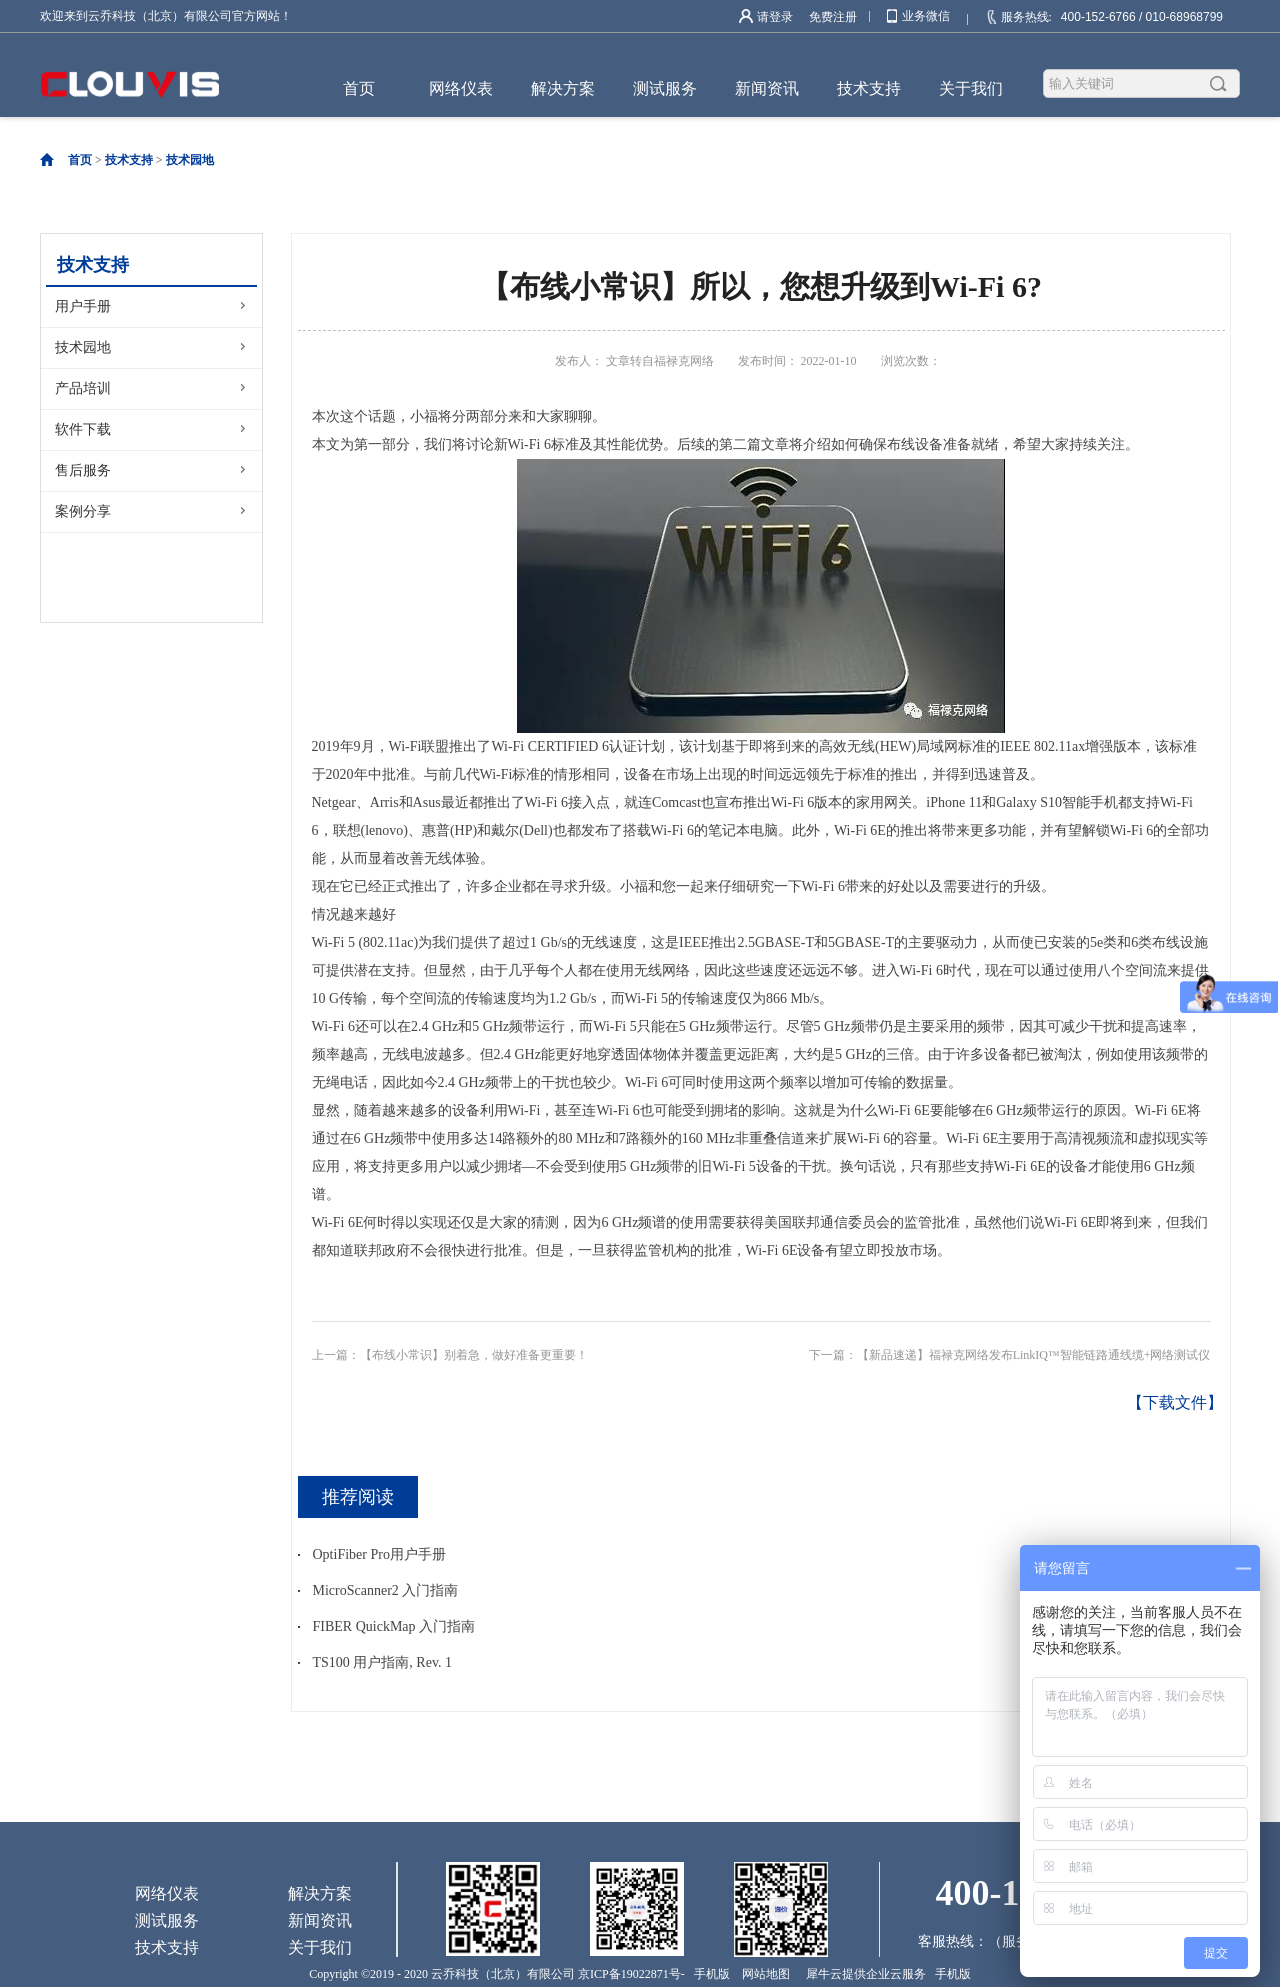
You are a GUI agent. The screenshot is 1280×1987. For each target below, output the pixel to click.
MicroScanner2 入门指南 (386, 1590)
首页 (359, 88)
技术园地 (190, 160)
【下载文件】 (1175, 1402)
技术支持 (129, 160)
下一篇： (1010, 1355)
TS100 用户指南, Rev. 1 (382, 1662)
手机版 (709, 1974)
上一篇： (450, 1355)
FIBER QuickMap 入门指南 (394, 1626)
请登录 (775, 17)
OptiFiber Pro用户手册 (379, 1554)
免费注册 (833, 17)
